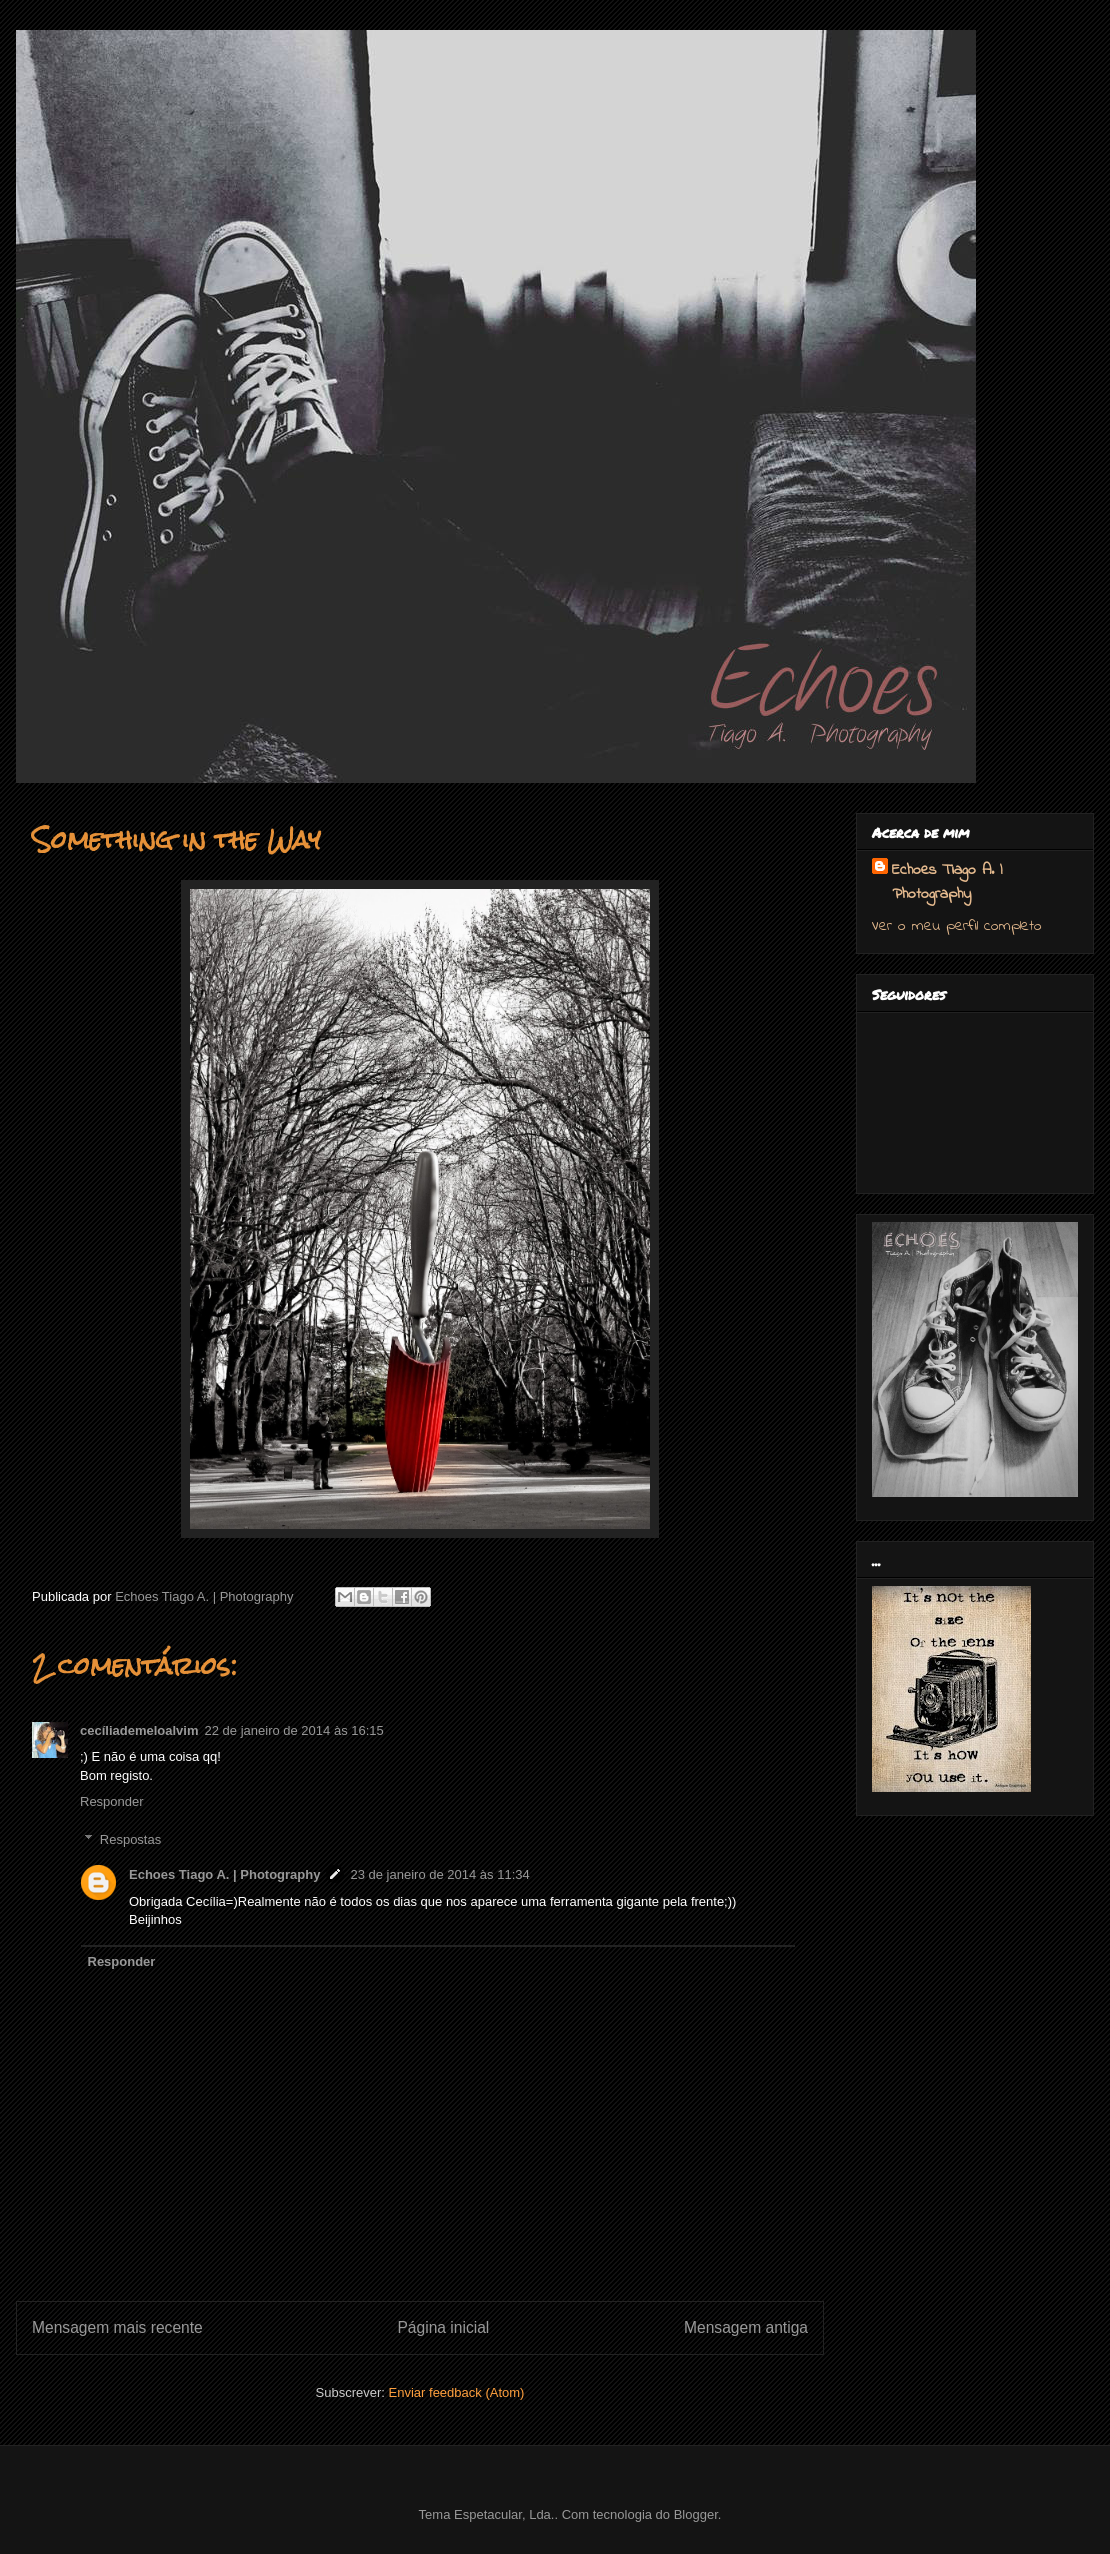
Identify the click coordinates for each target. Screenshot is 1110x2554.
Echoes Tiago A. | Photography (224, 1874)
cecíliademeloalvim (139, 1730)
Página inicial (443, 2327)
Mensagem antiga (746, 2327)
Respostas (130, 1839)
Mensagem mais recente (117, 2327)
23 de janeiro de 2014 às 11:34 (439, 1874)
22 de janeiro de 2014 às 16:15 (294, 1730)
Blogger (696, 2514)
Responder (112, 1801)
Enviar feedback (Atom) (457, 2392)
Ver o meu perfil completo (957, 926)
